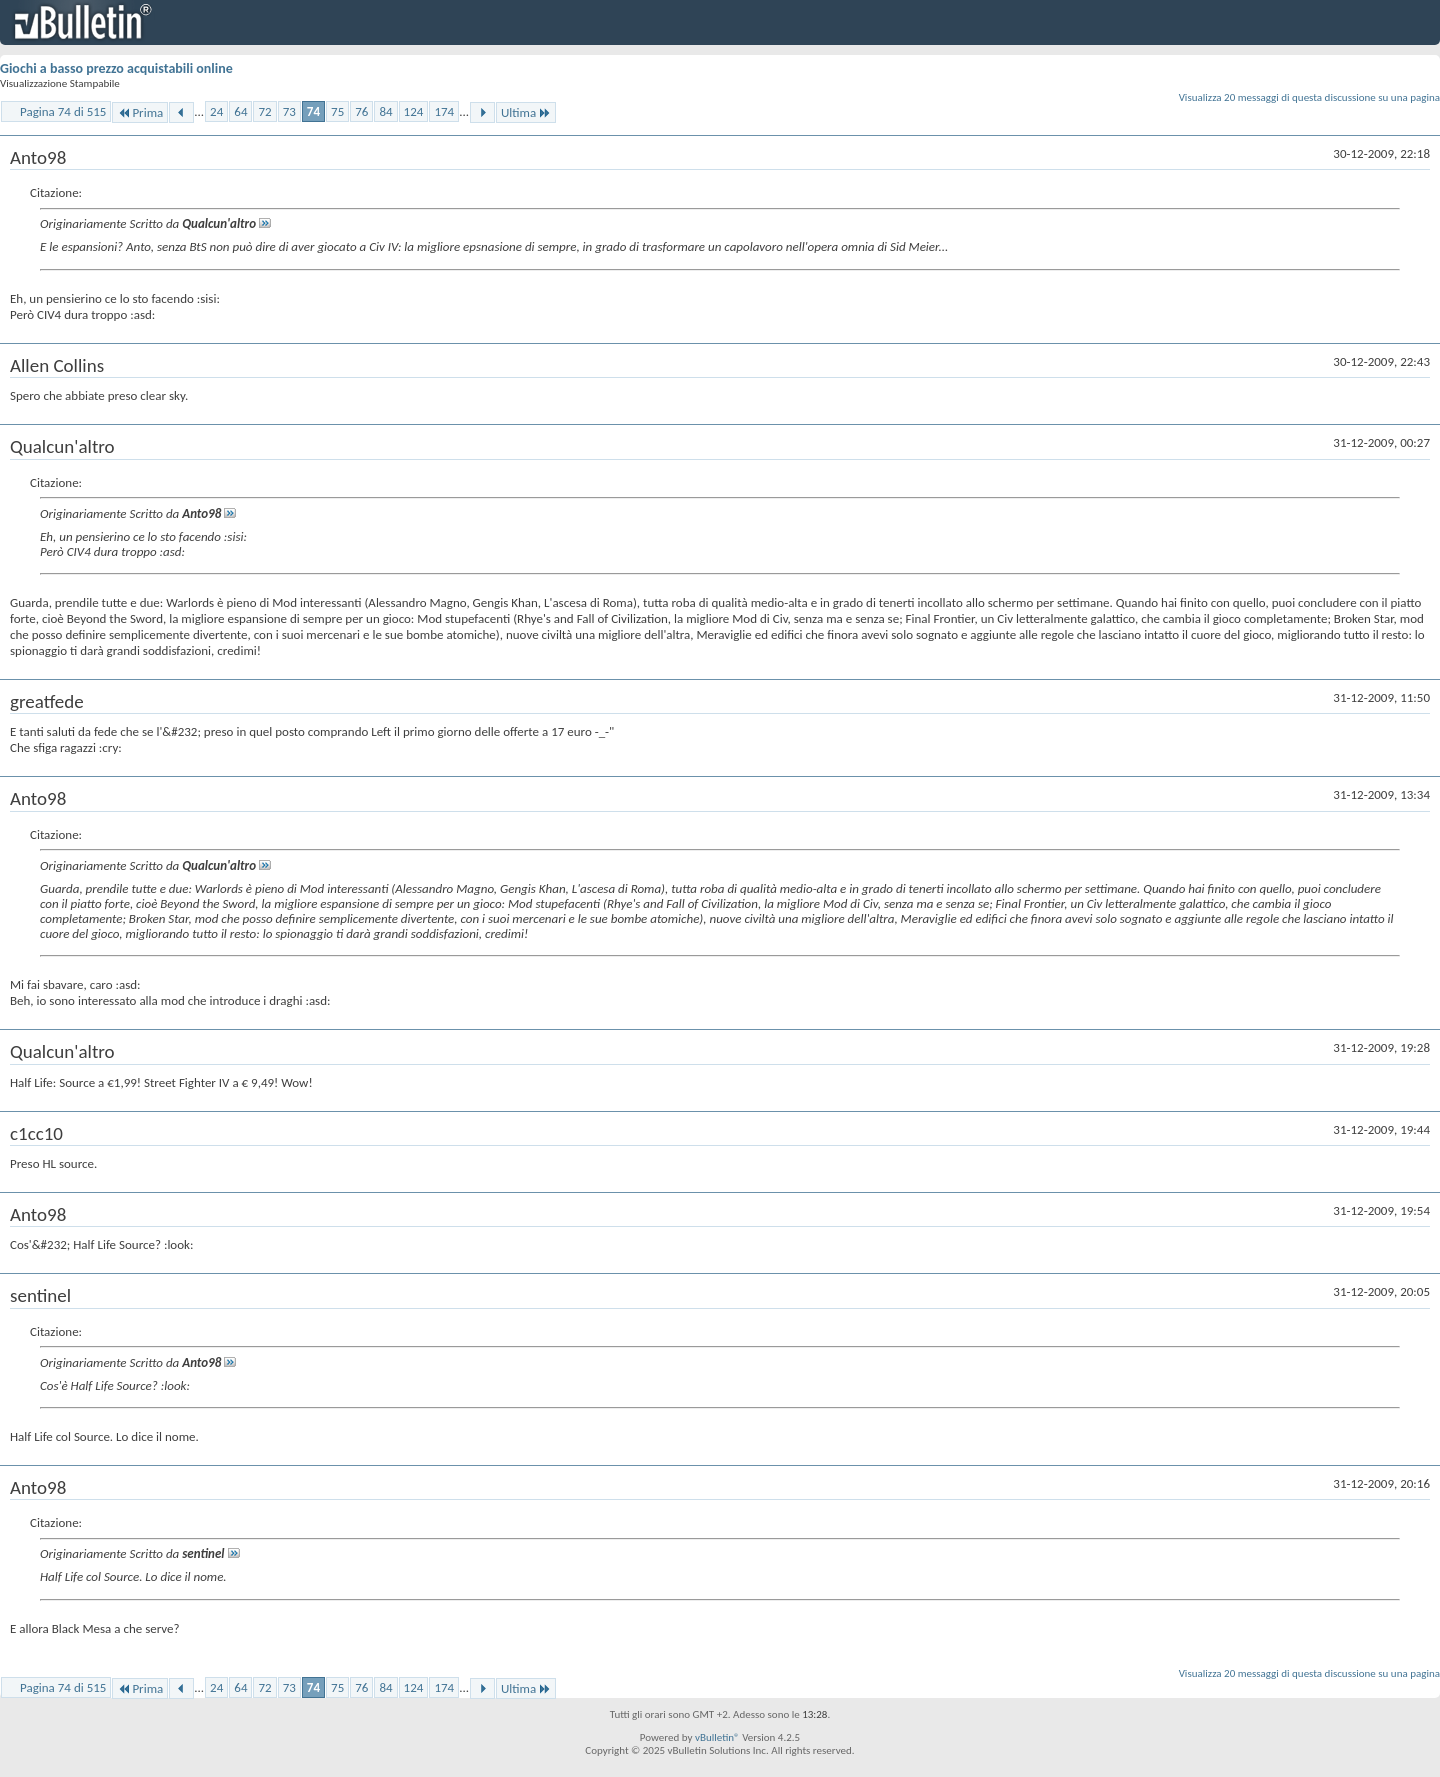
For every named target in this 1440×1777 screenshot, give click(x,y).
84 (385, 111)
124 (414, 111)
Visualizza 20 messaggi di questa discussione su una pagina (1309, 97)
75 (337, 111)
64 (240, 111)
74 (313, 111)
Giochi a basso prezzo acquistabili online (116, 68)
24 (216, 111)
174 (444, 111)
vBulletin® (717, 1737)
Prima (140, 112)
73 (289, 111)
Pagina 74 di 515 (63, 111)
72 (264, 111)
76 (361, 111)
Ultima (526, 112)
